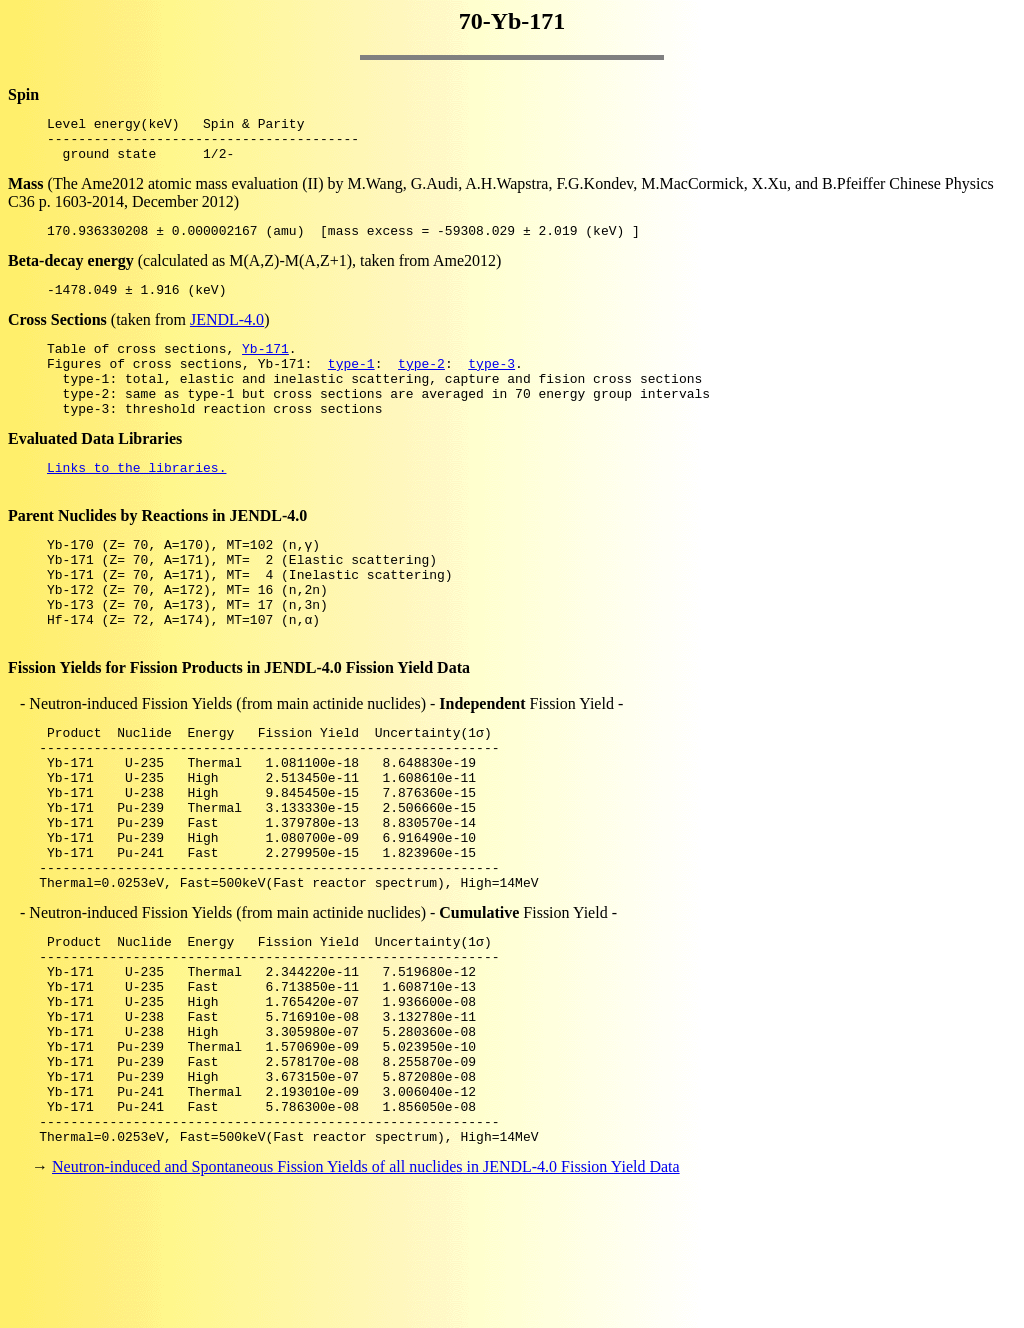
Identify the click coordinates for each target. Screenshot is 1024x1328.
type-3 (491, 384)
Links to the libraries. (136, 500)
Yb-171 (265, 366)
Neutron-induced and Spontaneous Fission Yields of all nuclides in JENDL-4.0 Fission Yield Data (366, 1292)
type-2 (421, 384)
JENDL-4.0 (227, 334)
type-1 (351, 384)
